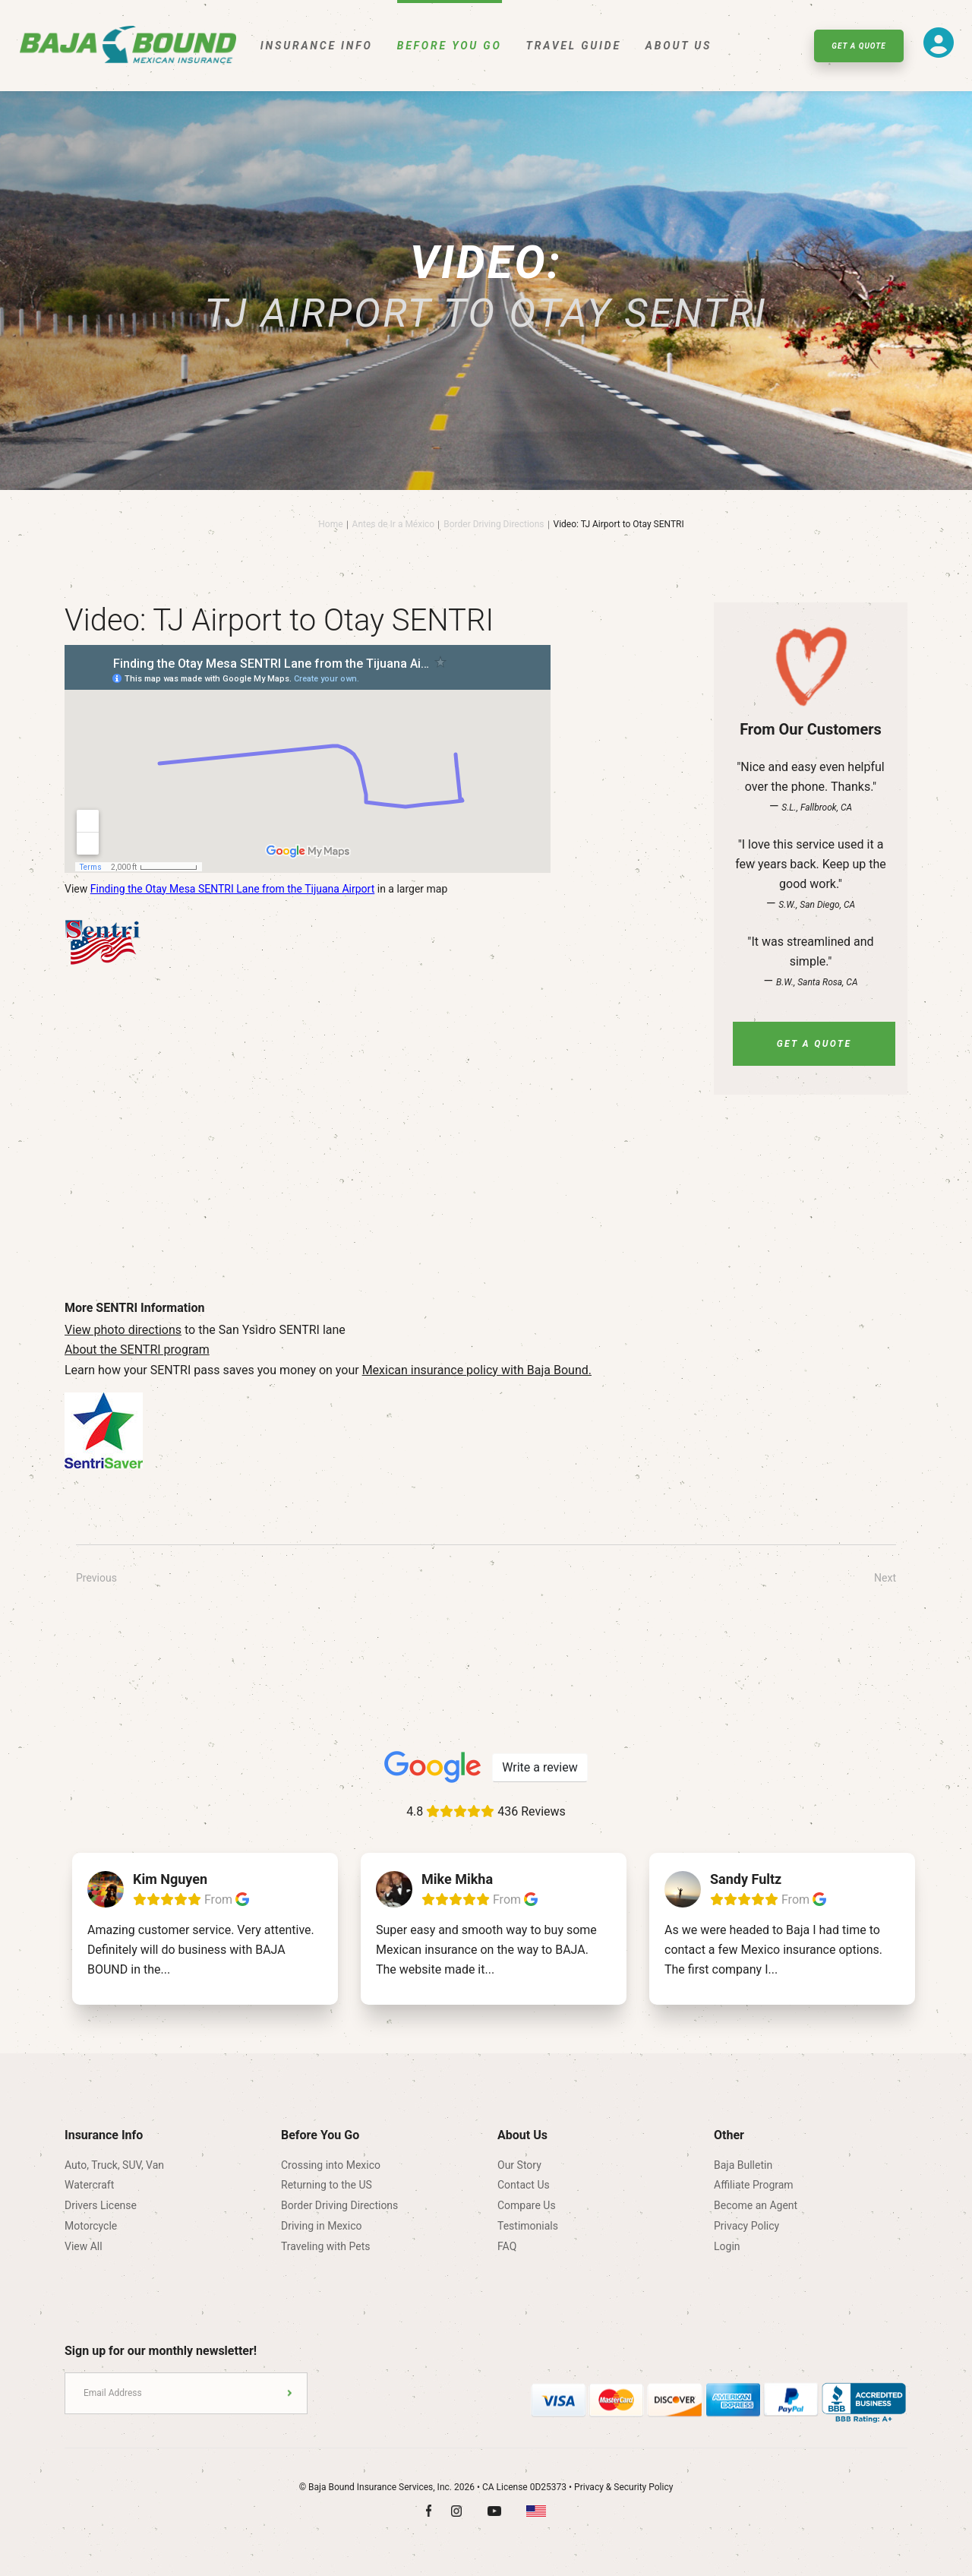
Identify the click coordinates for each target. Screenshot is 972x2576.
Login (727, 2246)
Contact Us (523, 2185)
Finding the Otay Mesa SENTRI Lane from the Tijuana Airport (232, 889)
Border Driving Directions (493, 524)
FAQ (506, 2246)
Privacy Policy (746, 2226)
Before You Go (449, 46)
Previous (96, 1578)
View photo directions (123, 1330)
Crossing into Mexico (330, 2165)
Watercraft (89, 2185)
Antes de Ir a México (393, 524)
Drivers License (101, 2205)
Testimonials (527, 2226)
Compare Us (526, 2205)
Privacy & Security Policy (623, 2487)
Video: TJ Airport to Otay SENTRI (619, 524)
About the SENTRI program (137, 1349)
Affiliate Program (754, 2185)
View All (84, 2246)
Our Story (519, 2165)
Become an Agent (755, 2205)
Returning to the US (326, 2185)
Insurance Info (316, 46)
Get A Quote (858, 46)
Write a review (540, 1767)
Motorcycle (91, 2226)
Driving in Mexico (321, 2226)
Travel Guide (573, 46)
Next (885, 1578)
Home (330, 524)
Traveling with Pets (325, 2246)
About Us (678, 46)
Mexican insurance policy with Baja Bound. (477, 1370)
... (165, 1969)
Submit (289, 2393)
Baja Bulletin (743, 2165)
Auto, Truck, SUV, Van (114, 2165)
